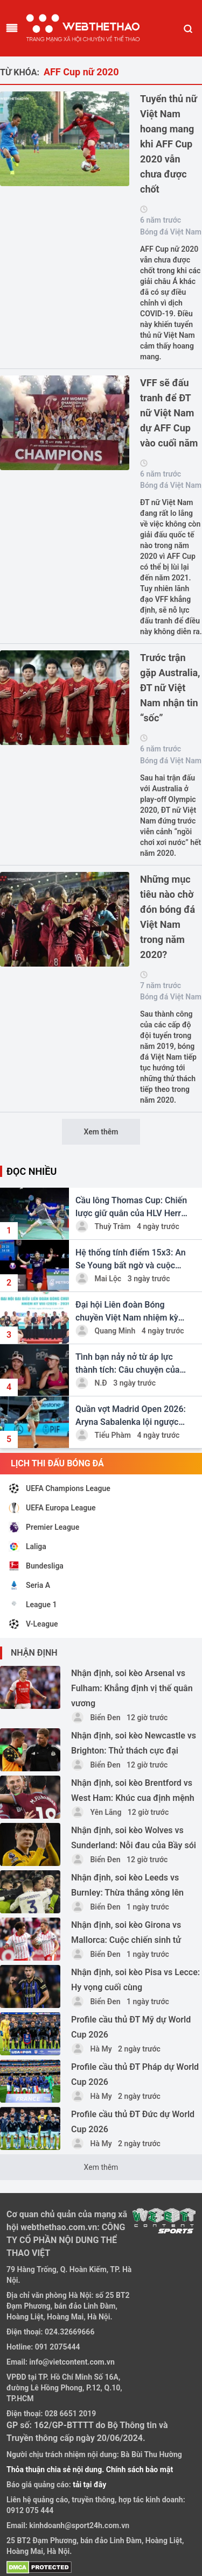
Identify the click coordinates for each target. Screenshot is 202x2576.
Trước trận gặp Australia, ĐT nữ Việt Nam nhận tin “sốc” (170, 687)
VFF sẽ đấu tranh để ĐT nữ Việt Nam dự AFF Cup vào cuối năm (169, 413)
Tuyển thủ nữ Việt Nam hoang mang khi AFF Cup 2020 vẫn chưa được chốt (168, 144)
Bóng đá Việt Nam (170, 232)
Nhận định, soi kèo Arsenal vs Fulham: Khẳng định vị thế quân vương (132, 1688)
